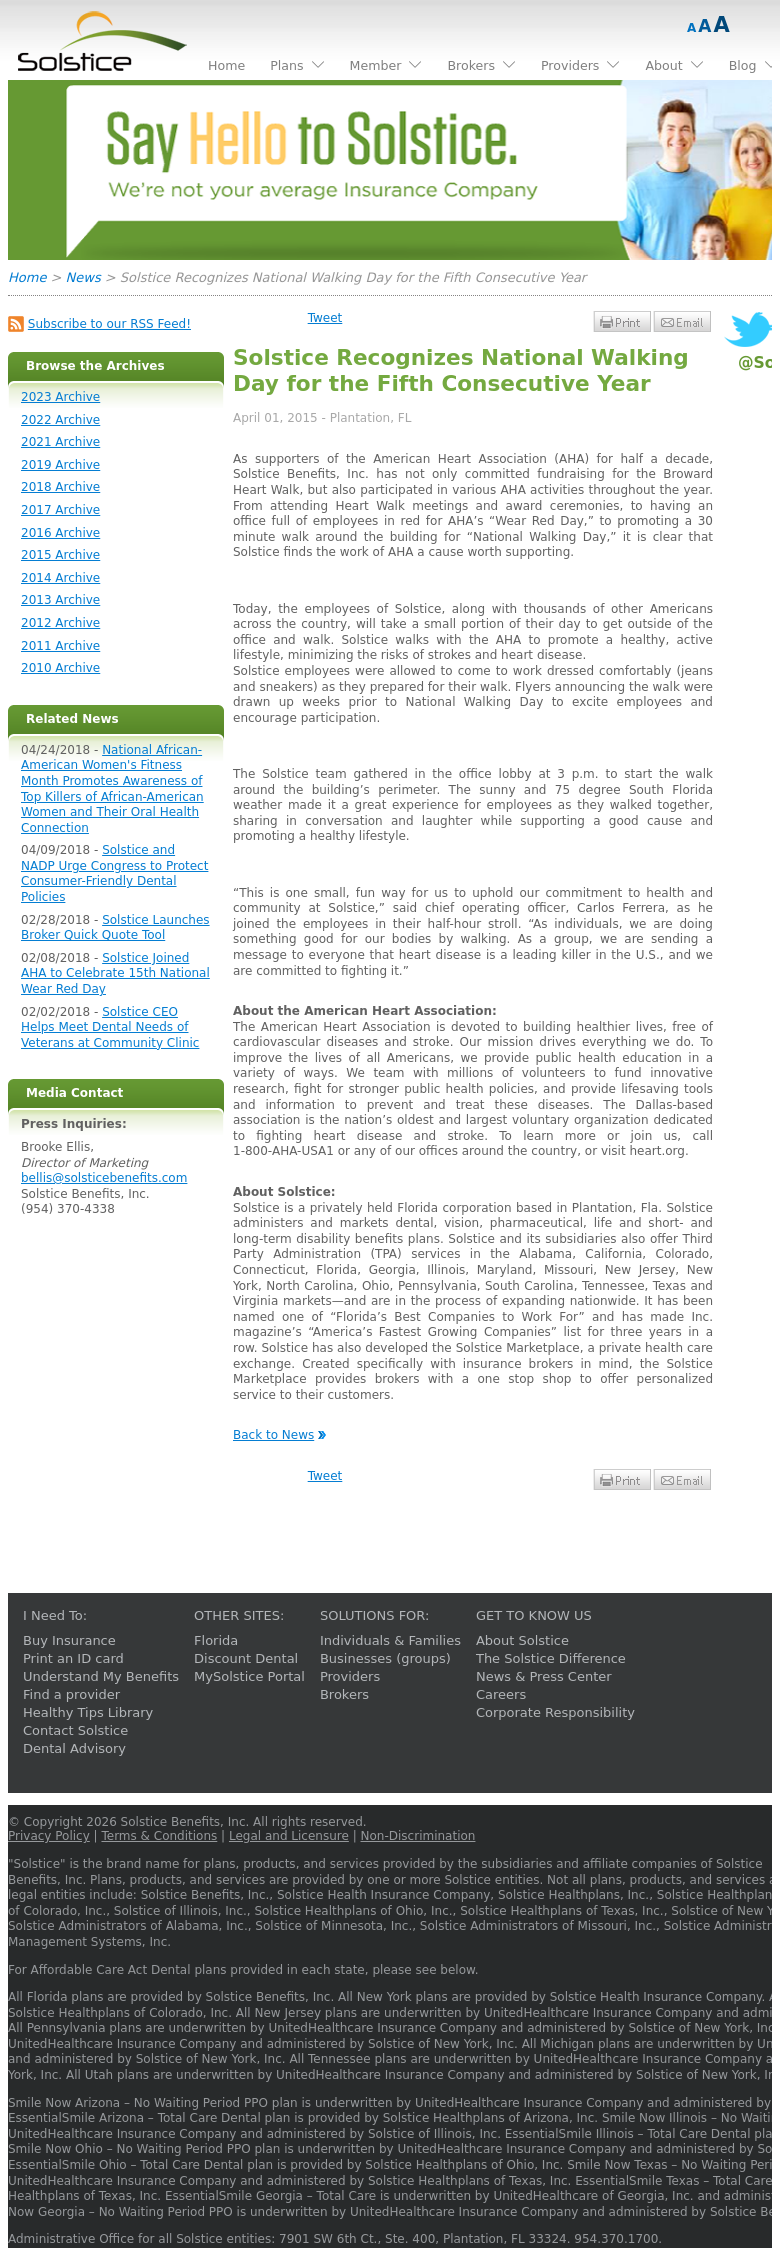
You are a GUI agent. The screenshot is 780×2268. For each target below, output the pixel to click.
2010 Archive (60, 668)
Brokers (344, 1694)
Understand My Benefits (101, 1676)
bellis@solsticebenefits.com (104, 1178)
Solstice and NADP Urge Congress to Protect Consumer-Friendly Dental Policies (114, 873)
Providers (350, 1676)
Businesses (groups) (385, 1658)
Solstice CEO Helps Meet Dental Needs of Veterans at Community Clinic (110, 1027)
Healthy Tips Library (88, 1712)
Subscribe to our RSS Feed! (109, 324)
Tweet (325, 318)
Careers (501, 1694)
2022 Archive (60, 420)
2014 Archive (60, 578)
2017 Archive (60, 510)
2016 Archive (60, 533)
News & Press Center (544, 1676)
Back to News (273, 1435)
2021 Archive (60, 442)
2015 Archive (60, 555)
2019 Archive (60, 465)
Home (27, 277)
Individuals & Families (390, 1640)
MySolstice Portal (249, 1676)
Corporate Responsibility (555, 1712)
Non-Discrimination (418, 1836)
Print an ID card (73, 1658)
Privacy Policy (49, 1836)
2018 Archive (60, 487)
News (83, 277)
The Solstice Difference (551, 1658)
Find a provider (71, 1694)
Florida (216, 1640)
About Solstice (522, 1640)
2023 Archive (60, 397)
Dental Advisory (74, 1748)
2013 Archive (60, 600)
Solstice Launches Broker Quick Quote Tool (115, 928)
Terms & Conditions (159, 1836)
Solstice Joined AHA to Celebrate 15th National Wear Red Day (115, 973)
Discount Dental (246, 1658)
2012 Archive (60, 623)
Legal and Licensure (289, 1836)
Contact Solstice (75, 1730)
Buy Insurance (69, 1640)
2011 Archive (60, 646)
